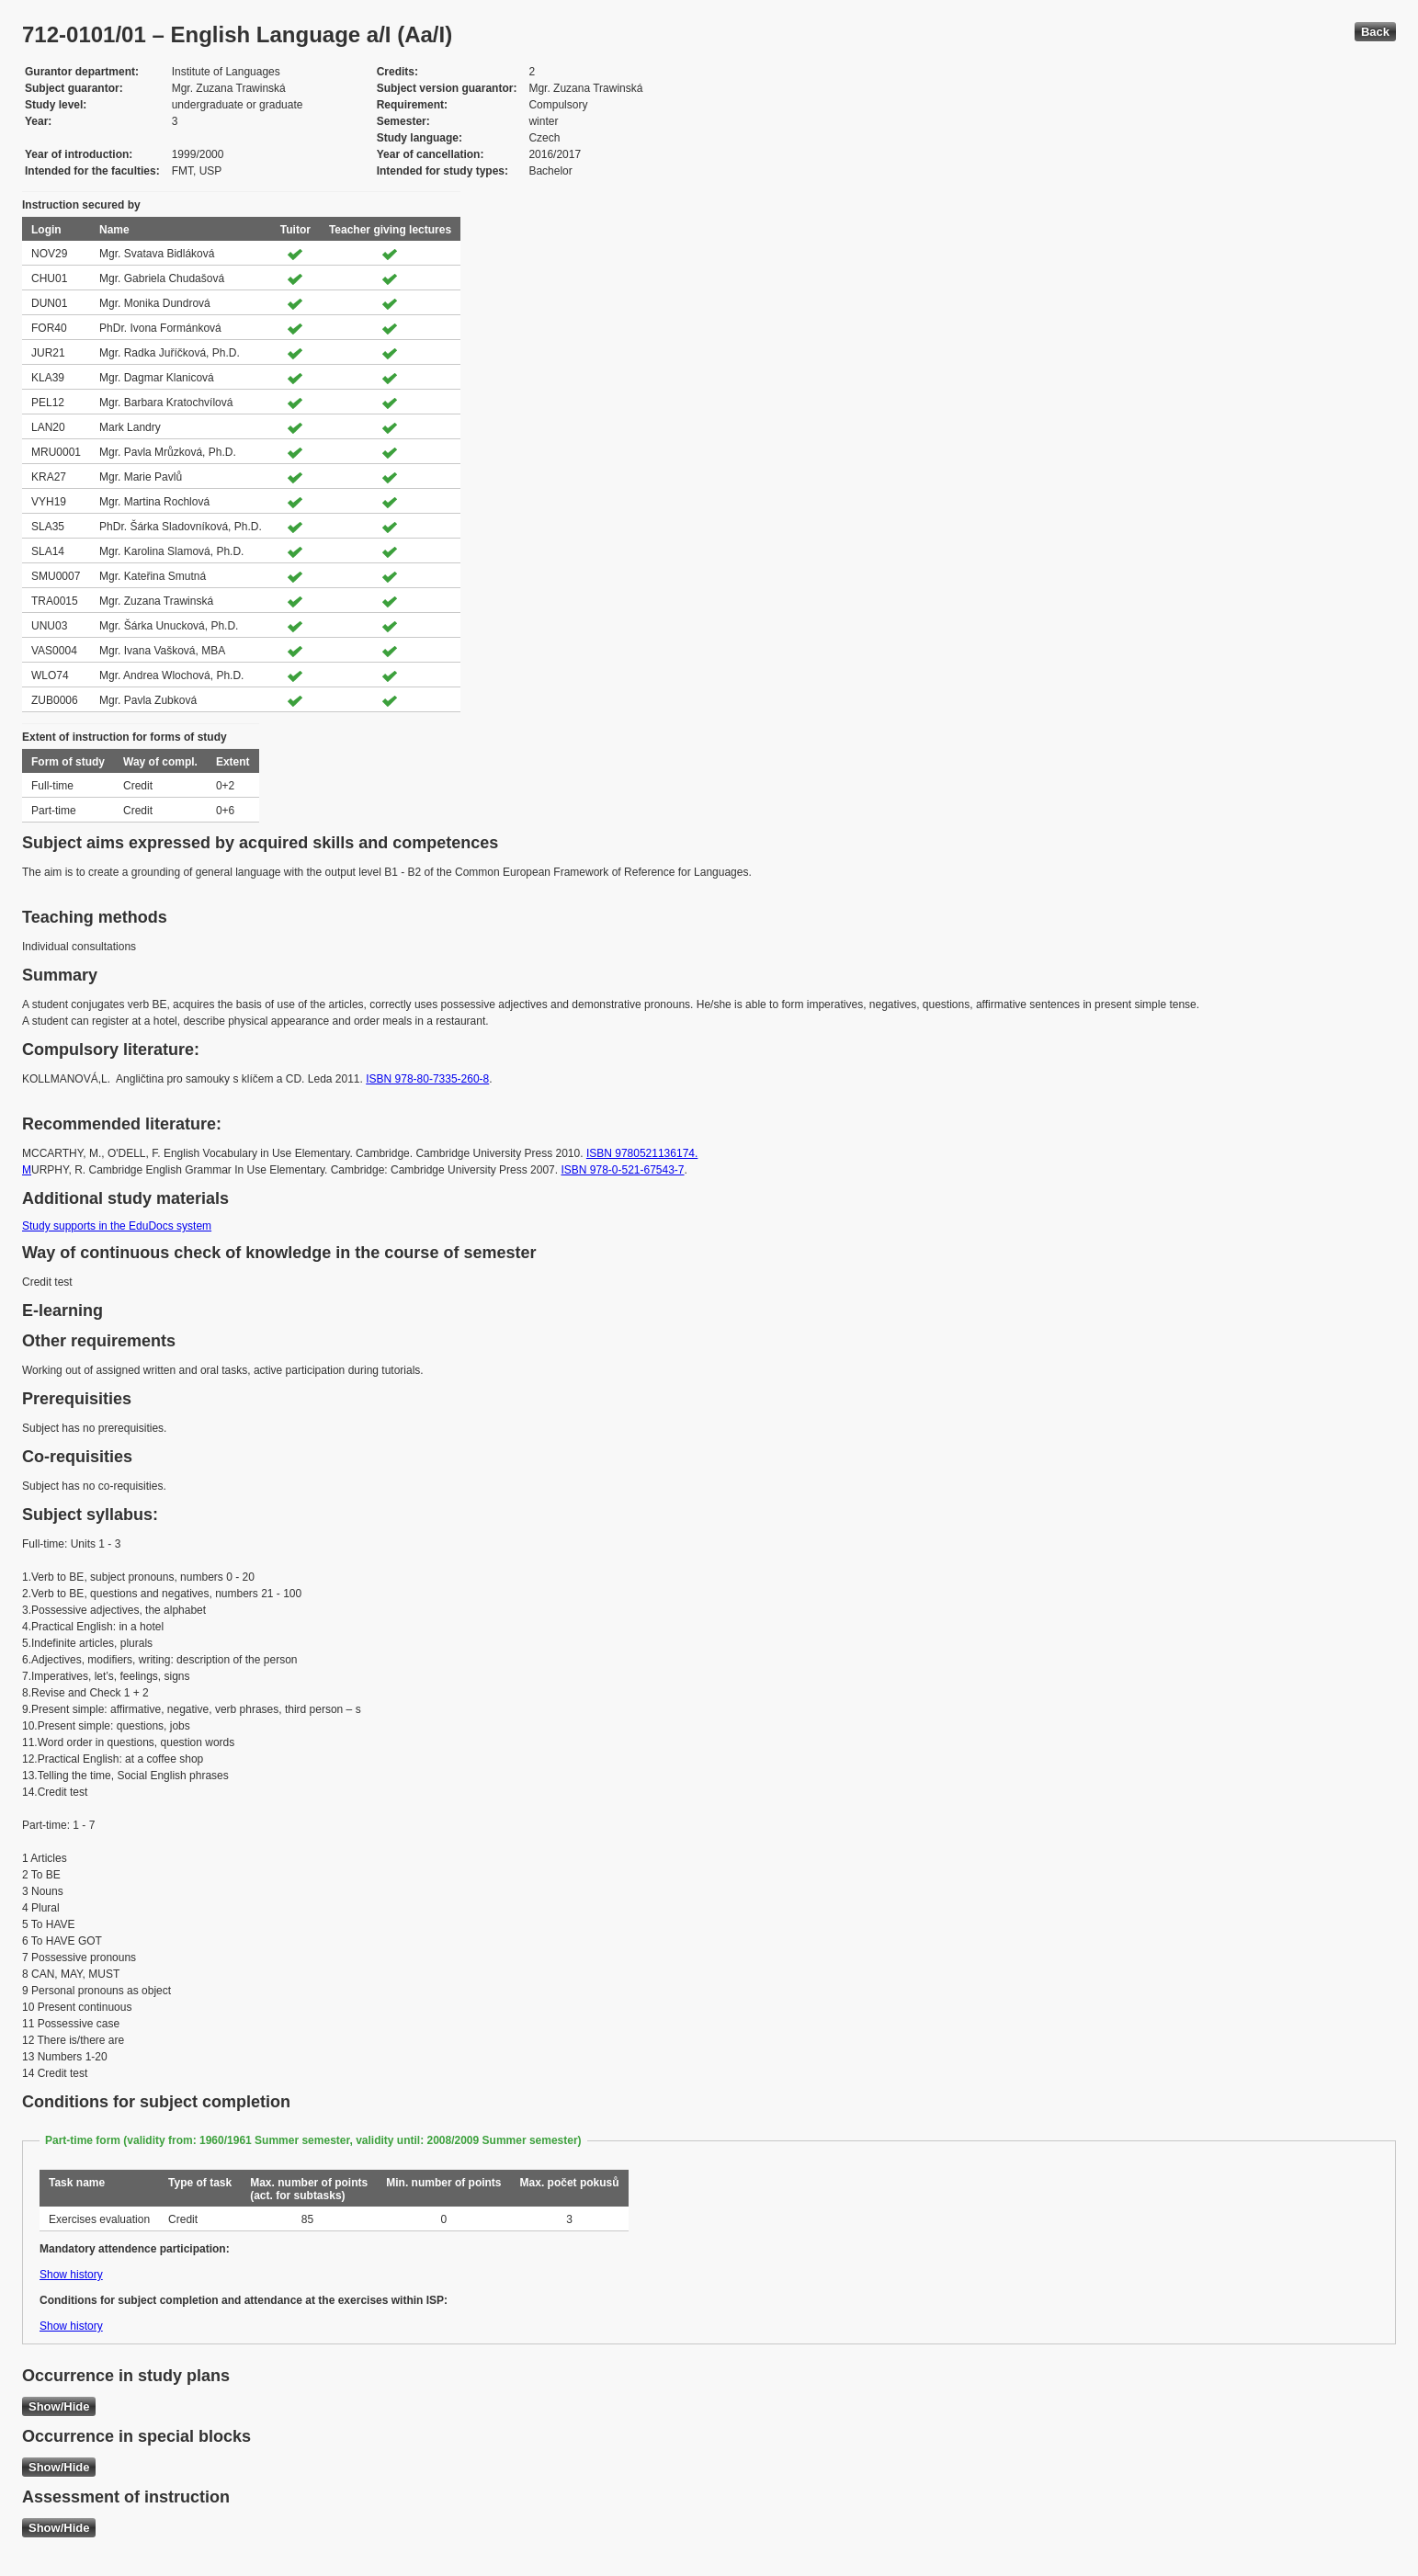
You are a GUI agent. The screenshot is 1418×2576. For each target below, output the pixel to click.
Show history (71, 2274)
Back (1375, 32)
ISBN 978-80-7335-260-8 (427, 1078)
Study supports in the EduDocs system (116, 1226)
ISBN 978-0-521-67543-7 (622, 1169)
